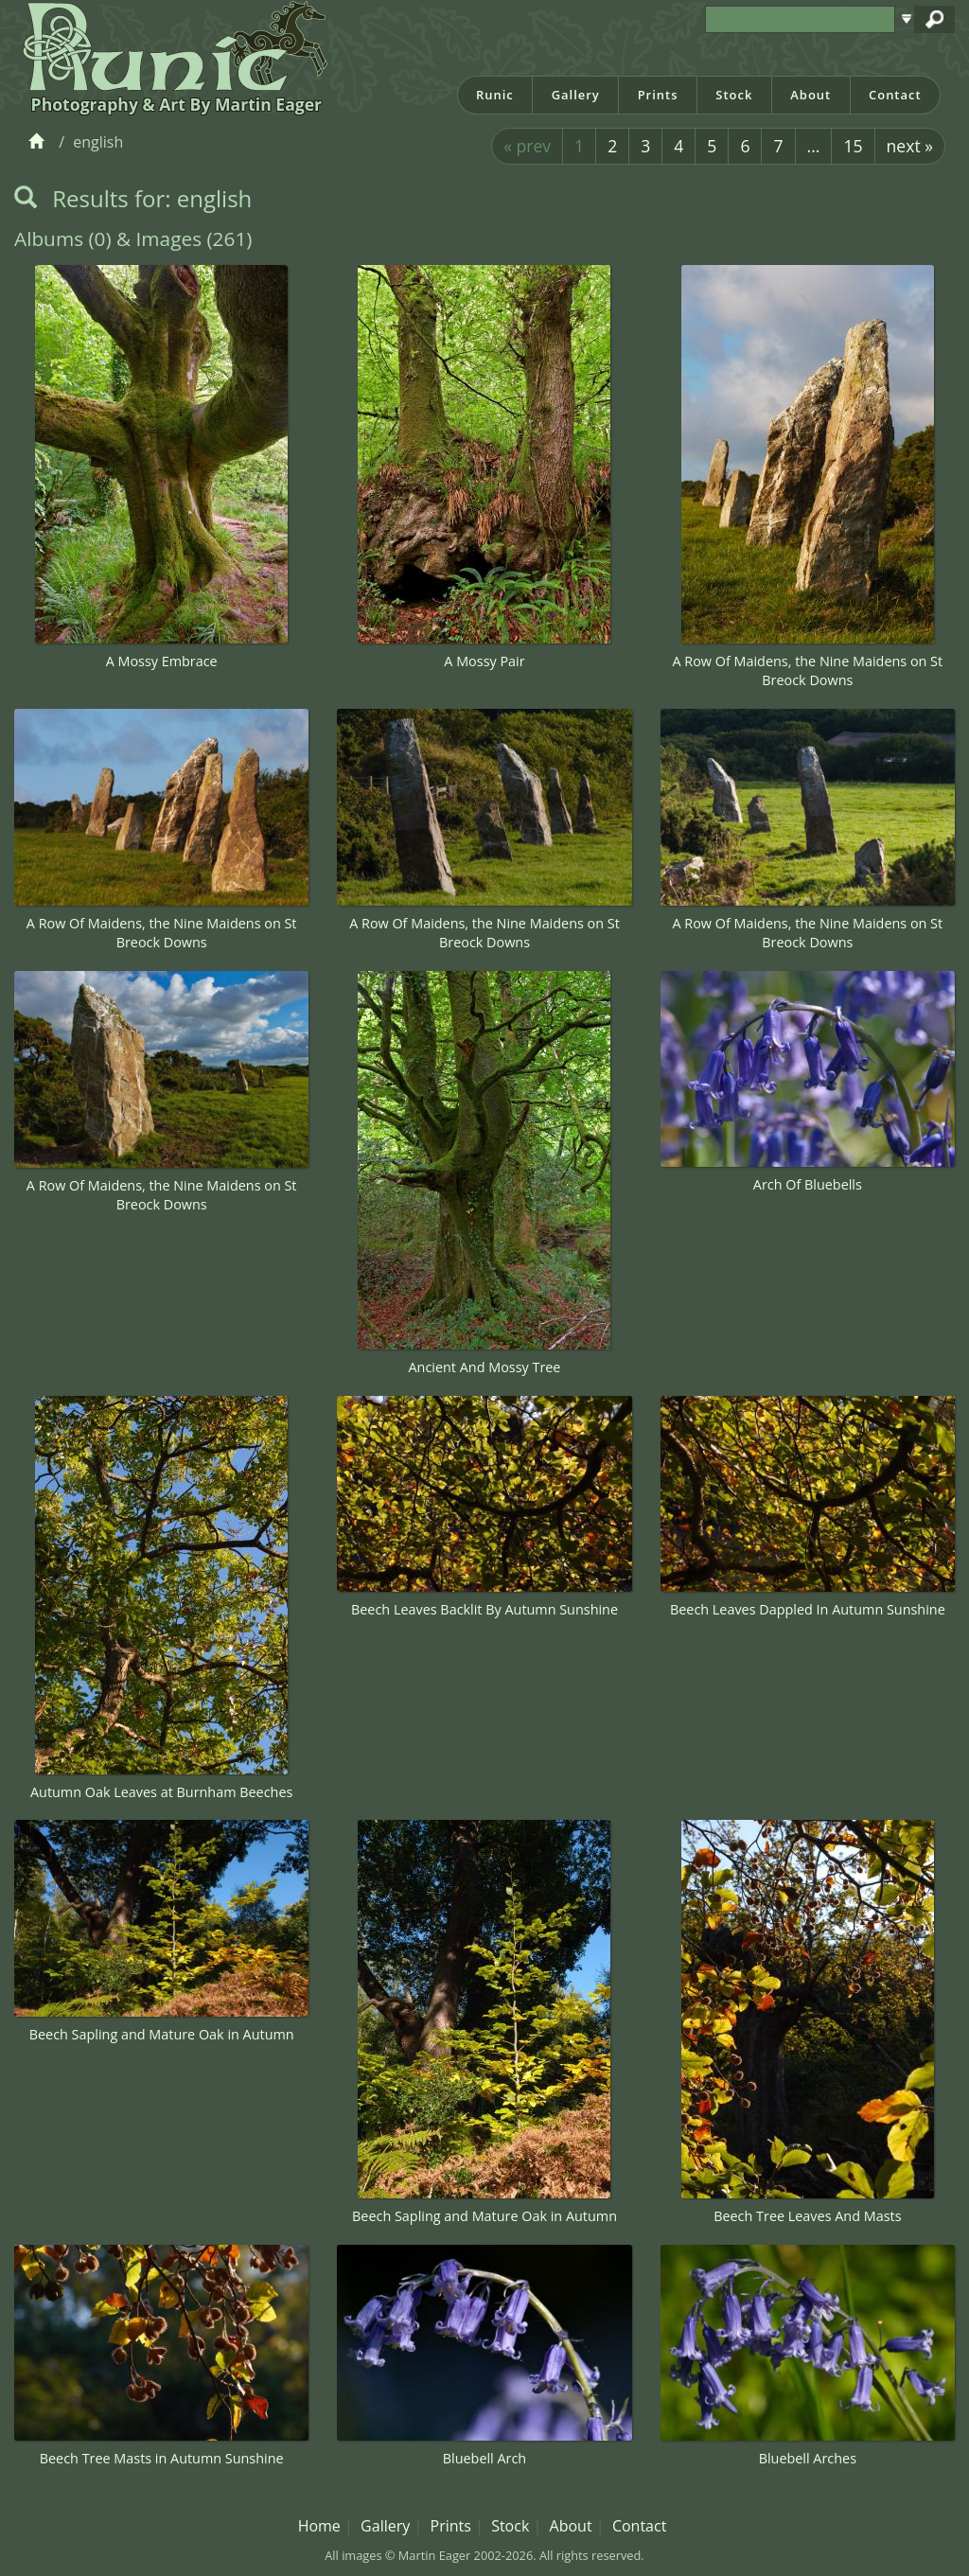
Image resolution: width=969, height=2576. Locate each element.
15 (852, 145)
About (810, 94)
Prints (658, 94)
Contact (895, 94)
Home (319, 2525)
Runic (495, 94)
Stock (733, 94)
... (813, 145)
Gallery (576, 94)
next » (910, 145)
